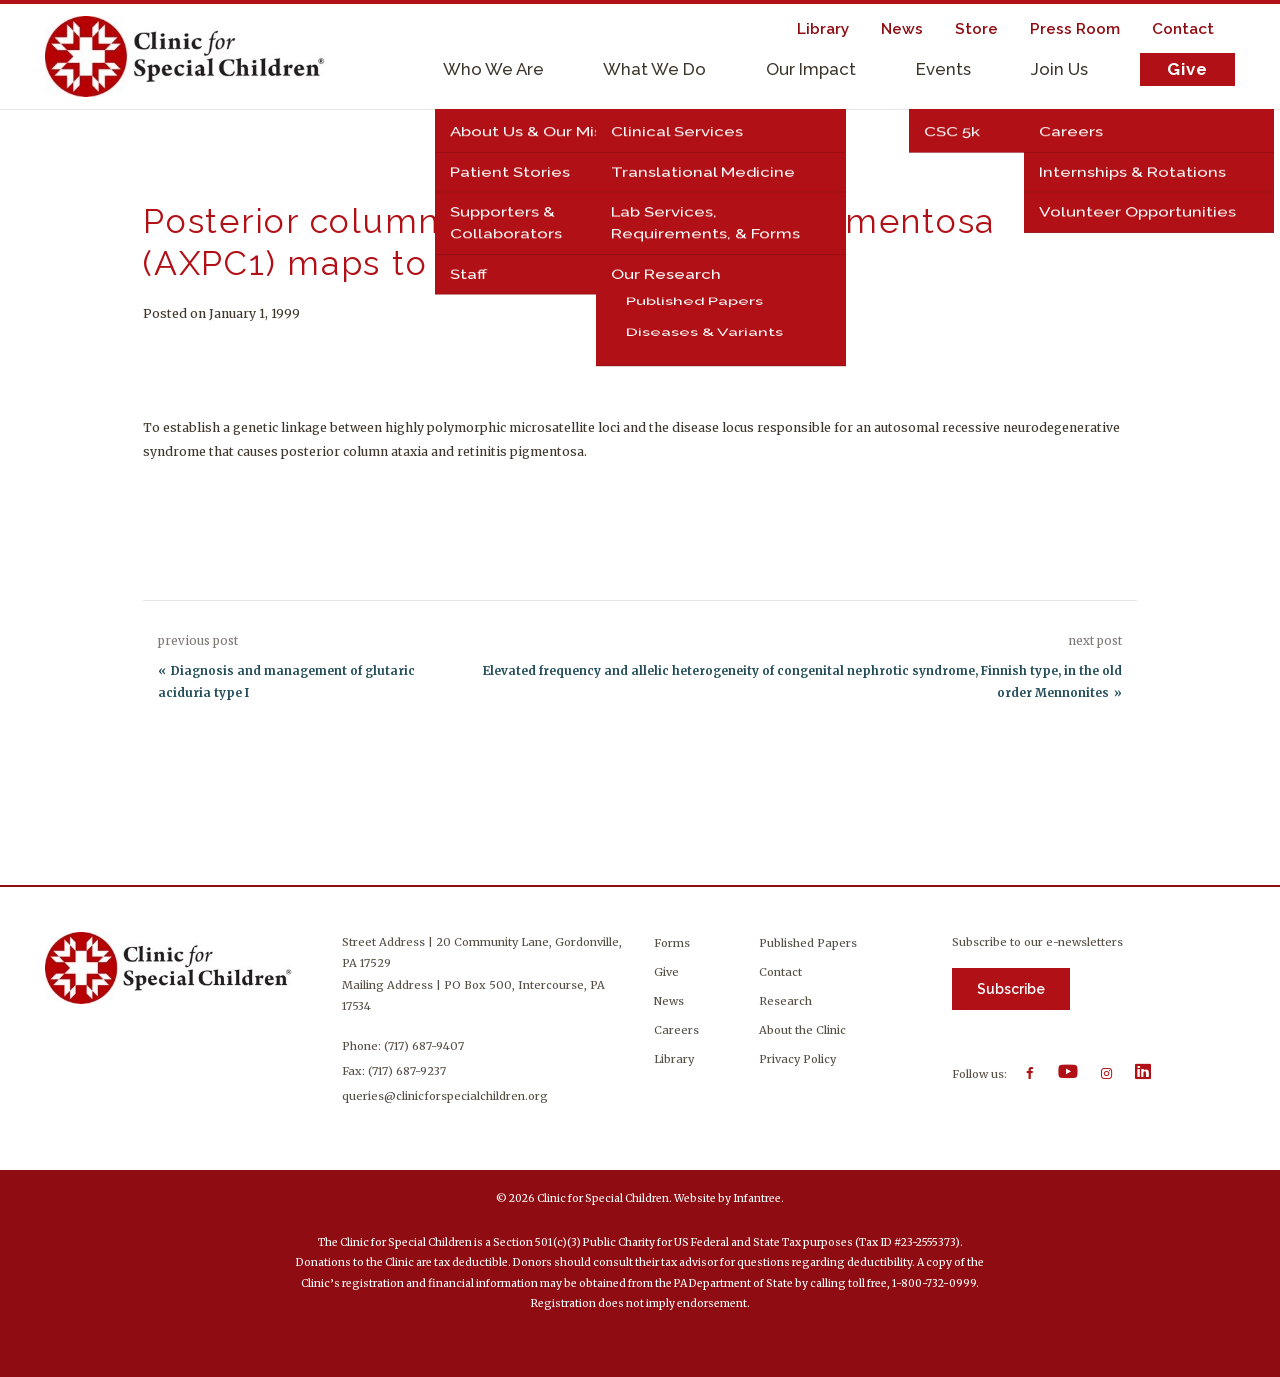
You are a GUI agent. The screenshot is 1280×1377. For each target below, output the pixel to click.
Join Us (1059, 69)
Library (674, 1059)
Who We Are (493, 69)
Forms (672, 943)
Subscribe (1011, 989)
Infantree (757, 1198)
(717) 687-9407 (424, 1046)
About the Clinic (802, 1030)
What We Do (654, 69)
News (669, 1001)
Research (785, 1001)
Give (1187, 69)
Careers (676, 1030)
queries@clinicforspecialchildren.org (445, 1096)
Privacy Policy (797, 1059)
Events (943, 69)
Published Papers (808, 943)
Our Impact (811, 69)
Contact (780, 972)
